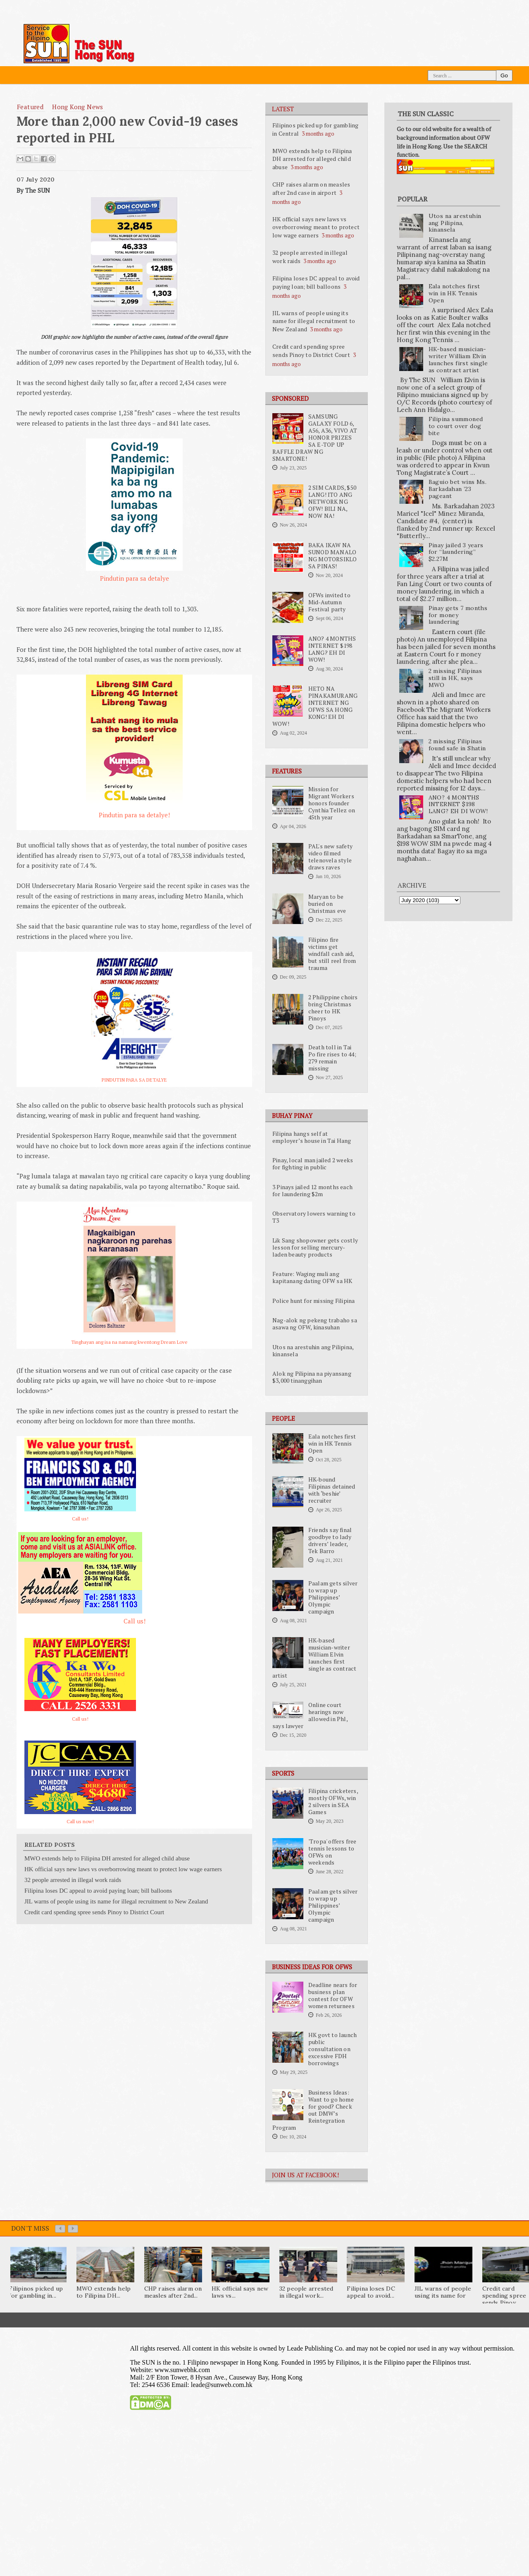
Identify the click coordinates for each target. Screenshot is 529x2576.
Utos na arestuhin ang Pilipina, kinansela (312, 1350)
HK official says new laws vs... (240, 2292)
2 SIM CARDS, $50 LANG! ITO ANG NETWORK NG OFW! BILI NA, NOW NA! (332, 502)
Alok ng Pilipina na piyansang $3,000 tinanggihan (311, 1377)
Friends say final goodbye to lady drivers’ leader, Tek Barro (330, 1540)
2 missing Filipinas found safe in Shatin (457, 744)
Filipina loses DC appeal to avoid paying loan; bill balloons (316, 282)
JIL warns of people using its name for (443, 2292)
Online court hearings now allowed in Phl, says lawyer (310, 1715)
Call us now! (80, 1821)
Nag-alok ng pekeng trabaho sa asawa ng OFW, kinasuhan (314, 1324)
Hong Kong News (77, 107)
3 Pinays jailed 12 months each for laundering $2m (312, 1190)
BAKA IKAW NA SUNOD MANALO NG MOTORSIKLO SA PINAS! (332, 555)
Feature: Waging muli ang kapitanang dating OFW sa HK (312, 1277)
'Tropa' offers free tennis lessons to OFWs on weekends (332, 1852)
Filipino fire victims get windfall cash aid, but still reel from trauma (332, 954)
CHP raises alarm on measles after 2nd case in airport (311, 188)
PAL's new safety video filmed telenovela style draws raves (330, 857)
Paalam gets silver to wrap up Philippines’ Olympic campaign (333, 1597)
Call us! (80, 1518)
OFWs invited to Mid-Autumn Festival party (329, 602)
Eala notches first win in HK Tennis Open (332, 1443)
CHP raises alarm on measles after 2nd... (173, 2292)
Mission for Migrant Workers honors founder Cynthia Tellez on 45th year (331, 803)
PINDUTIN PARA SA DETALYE (134, 1080)
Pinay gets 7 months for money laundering (458, 615)
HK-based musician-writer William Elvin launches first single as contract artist (314, 1658)
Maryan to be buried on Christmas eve (327, 904)
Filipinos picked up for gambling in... (36, 2292)
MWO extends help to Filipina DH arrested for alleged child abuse (312, 159)
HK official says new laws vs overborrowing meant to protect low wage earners (316, 227)
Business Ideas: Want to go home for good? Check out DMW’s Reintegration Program (313, 2110)
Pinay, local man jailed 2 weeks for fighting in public (312, 1163)
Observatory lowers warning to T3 (313, 1217)
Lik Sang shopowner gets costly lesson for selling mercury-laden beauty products (315, 1247)
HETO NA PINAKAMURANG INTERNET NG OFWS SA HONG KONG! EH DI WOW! (314, 706)
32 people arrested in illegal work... (306, 2292)
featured (30, 107)
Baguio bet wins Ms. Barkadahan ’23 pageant (458, 489)
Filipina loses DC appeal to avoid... (371, 2292)
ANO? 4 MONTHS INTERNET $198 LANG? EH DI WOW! (332, 649)
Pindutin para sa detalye (134, 578)
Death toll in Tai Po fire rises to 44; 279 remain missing (332, 1058)
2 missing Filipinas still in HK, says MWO (455, 678)
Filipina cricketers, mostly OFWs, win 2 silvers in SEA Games (333, 1801)
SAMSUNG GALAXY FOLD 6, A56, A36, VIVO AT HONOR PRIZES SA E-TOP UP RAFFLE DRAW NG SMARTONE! (314, 437)
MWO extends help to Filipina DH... (103, 2292)
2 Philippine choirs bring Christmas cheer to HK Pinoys (333, 1008)
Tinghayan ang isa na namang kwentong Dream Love (129, 1342)
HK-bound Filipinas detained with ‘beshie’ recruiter (331, 1490)
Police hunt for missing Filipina (313, 1301)
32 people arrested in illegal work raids (72, 1880)
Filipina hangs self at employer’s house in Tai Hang (311, 1137)
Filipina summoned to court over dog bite (456, 426)
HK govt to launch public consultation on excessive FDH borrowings (332, 2049)
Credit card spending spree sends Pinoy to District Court (311, 350)
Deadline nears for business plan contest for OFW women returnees (332, 1995)
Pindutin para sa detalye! (134, 815)
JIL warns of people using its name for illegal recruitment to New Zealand (313, 321)
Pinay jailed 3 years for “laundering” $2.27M (456, 552)
